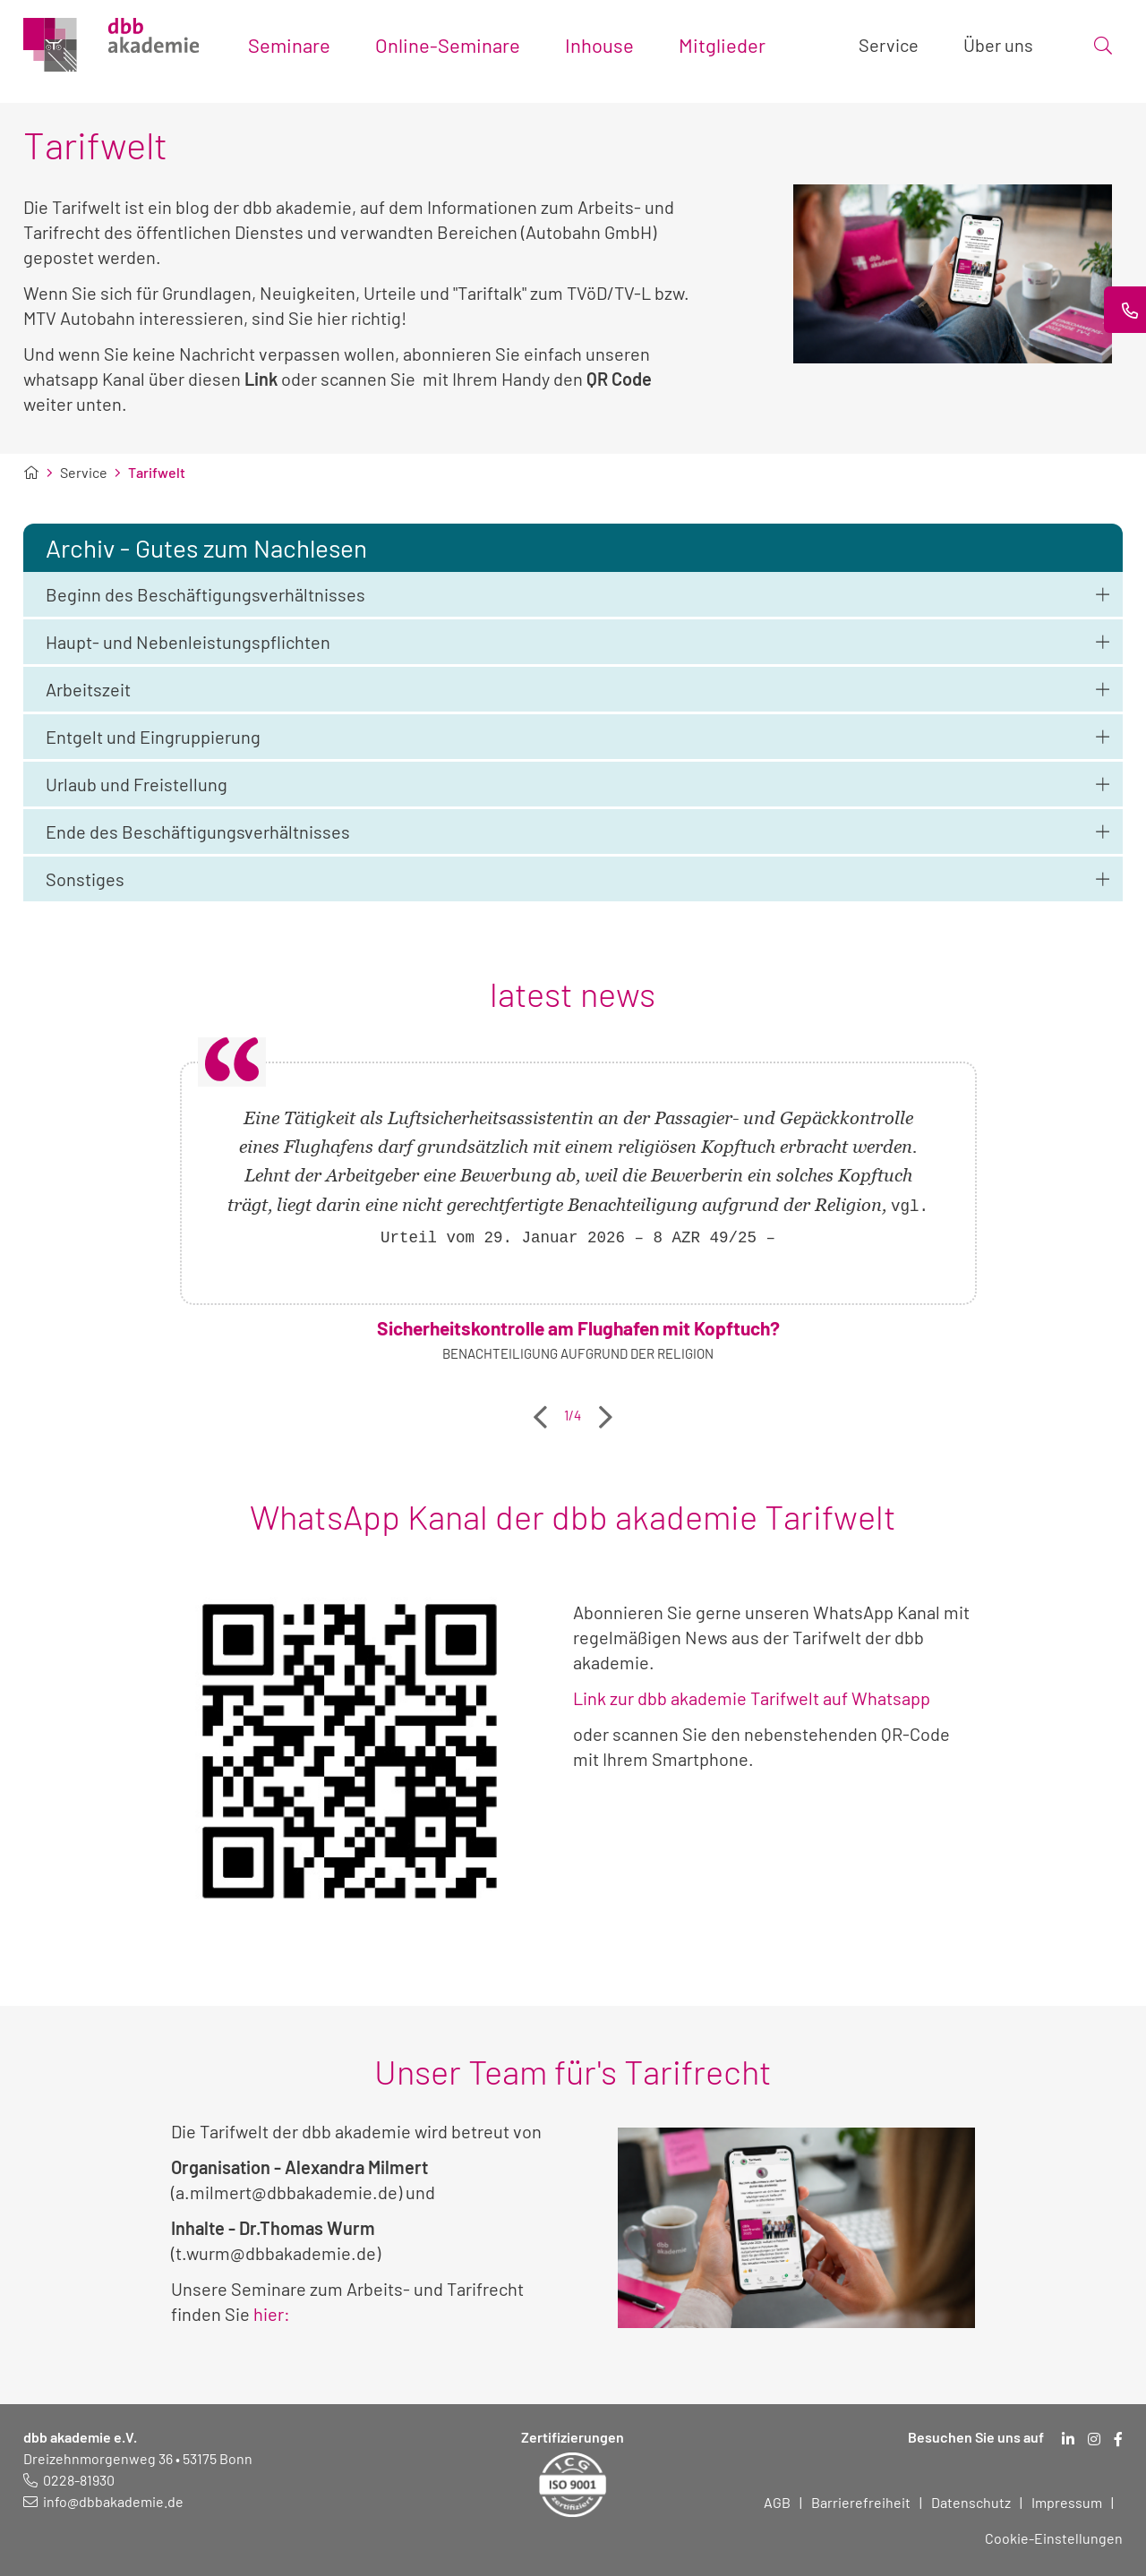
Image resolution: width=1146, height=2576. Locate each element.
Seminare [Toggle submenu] (289, 44)
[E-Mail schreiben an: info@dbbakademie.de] (103, 2501)
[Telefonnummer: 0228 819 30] (69, 2479)
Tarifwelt (156, 472)
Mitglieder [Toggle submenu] (722, 44)
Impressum (1066, 2502)
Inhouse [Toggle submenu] (599, 44)
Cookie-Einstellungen (1054, 2537)
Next (605, 1410)
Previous (540, 1410)
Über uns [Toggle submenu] (998, 44)
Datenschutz (971, 2502)
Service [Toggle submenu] (889, 44)
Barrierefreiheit (861, 2502)
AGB (777, 2502)
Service (83, 472)
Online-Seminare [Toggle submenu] (447, 44)
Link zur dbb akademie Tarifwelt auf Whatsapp (751, 1698)
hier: (271, 2313)
